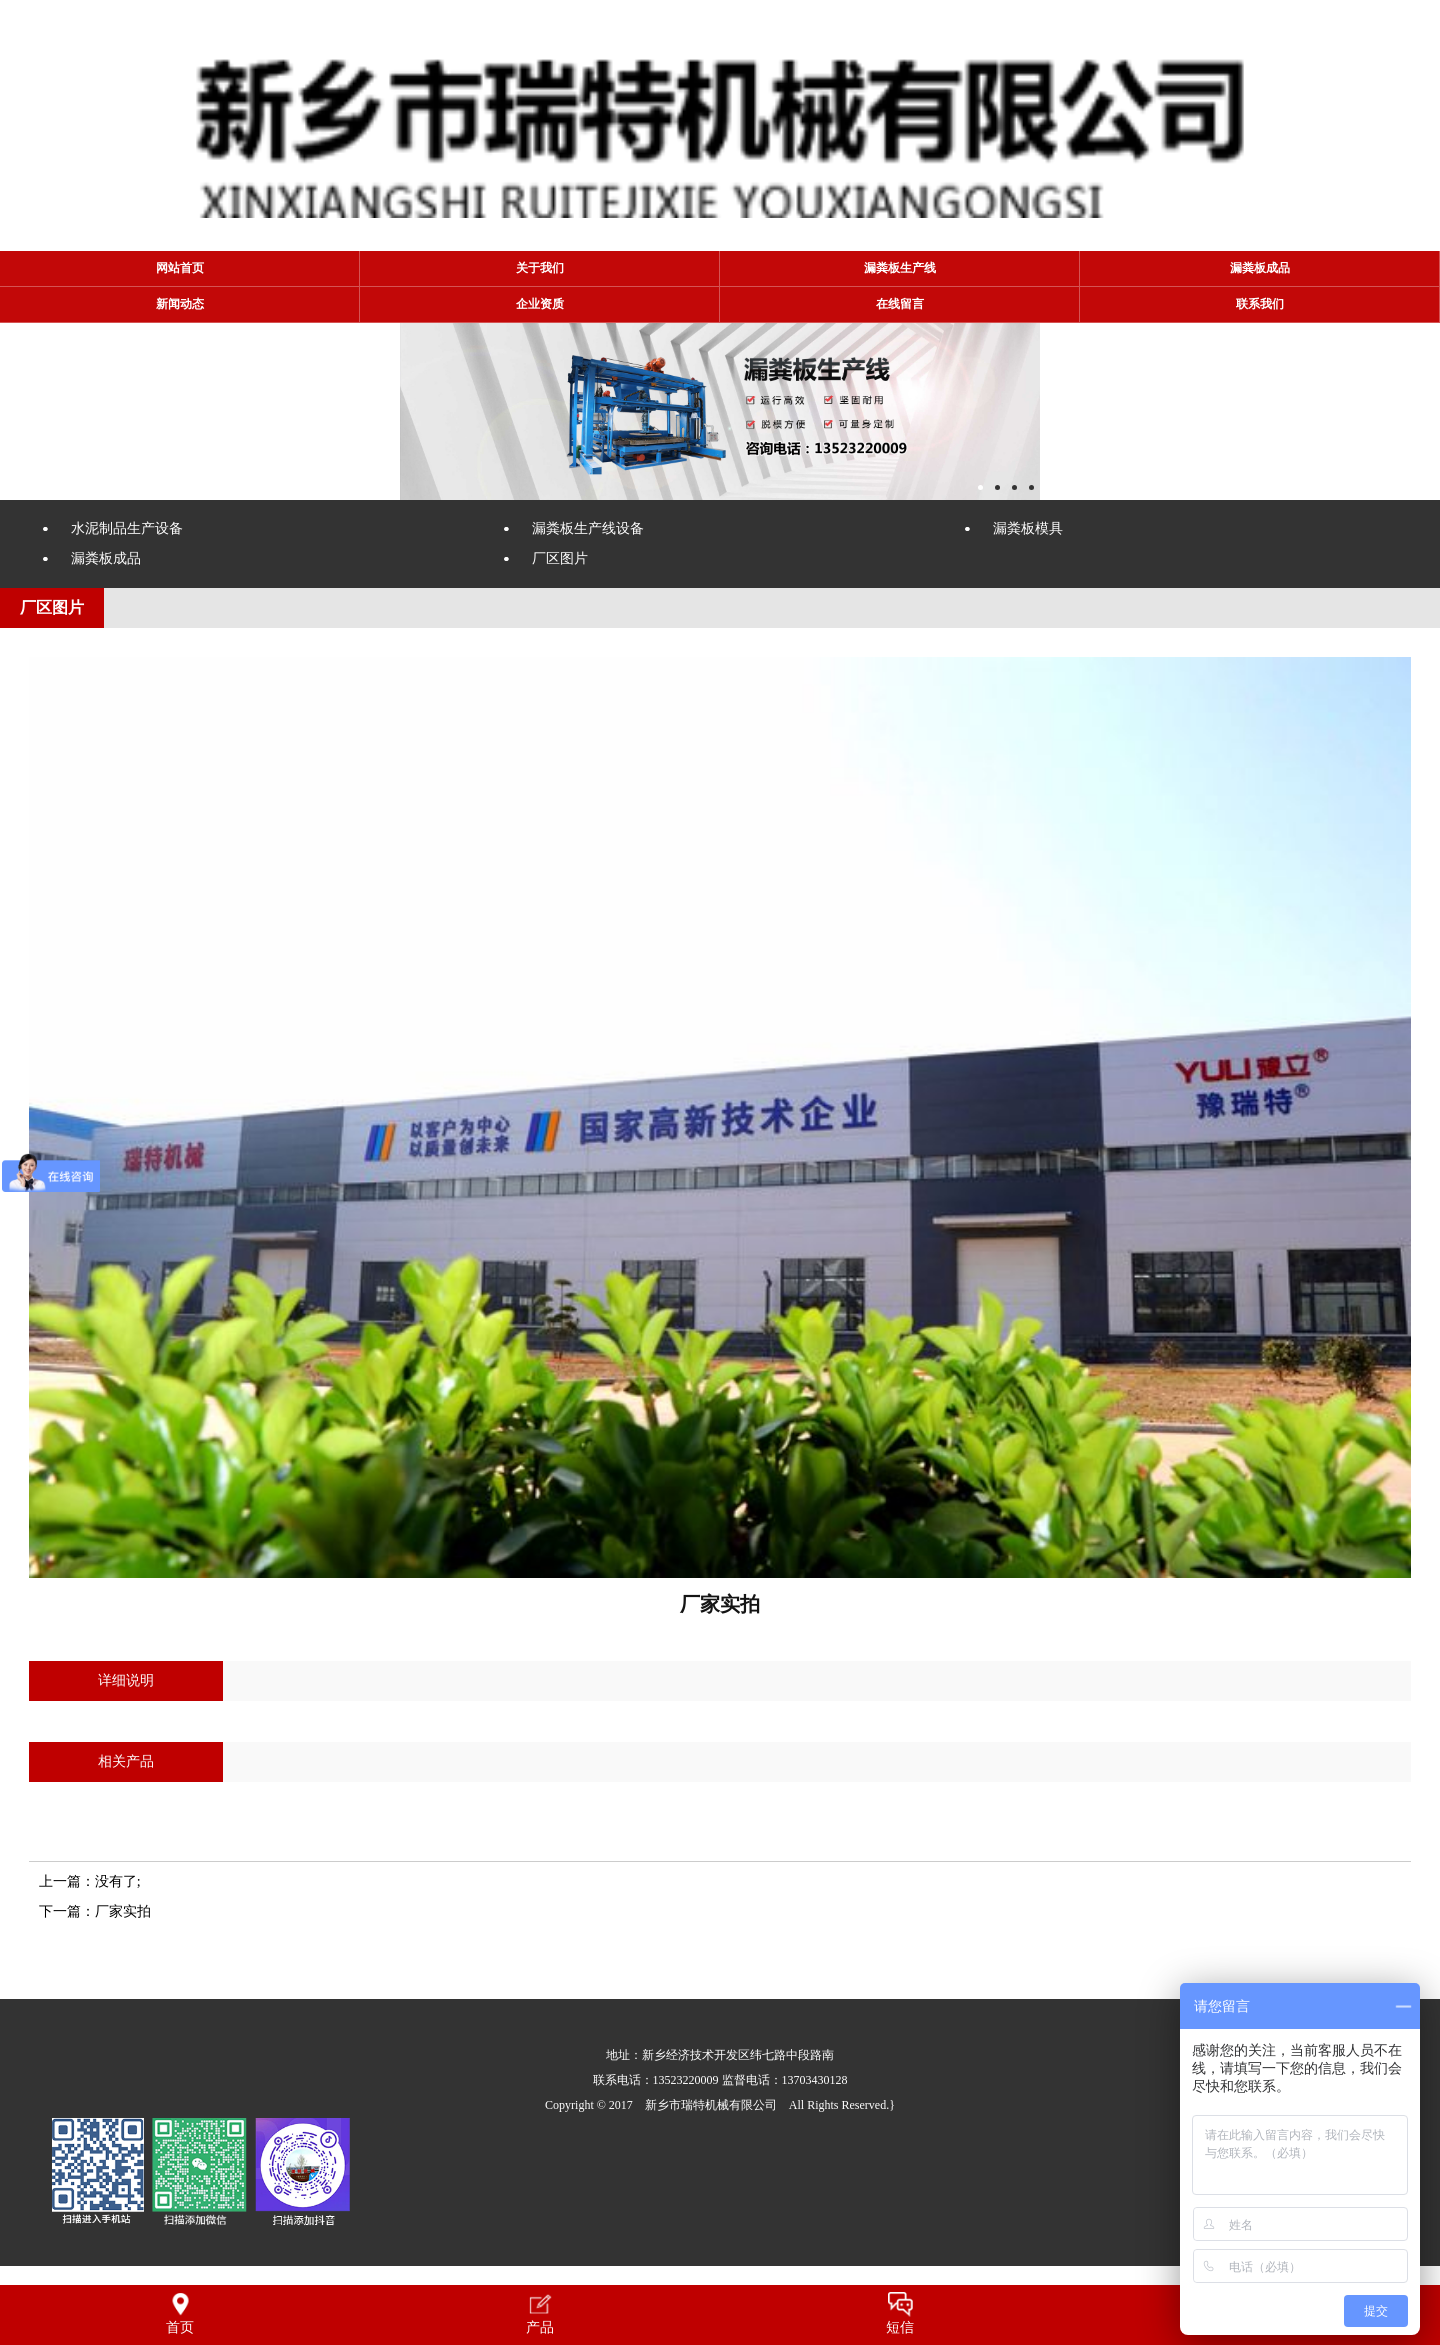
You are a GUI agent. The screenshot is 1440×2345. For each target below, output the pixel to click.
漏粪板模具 (1028, 528)
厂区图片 (560, 558)
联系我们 (1260, 304)
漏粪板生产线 (900, 268)
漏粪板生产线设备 (588, 528)
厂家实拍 (123, 1911)
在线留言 (900, 304)
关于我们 (540, 268)
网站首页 (180, 268)
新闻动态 (180, 304)
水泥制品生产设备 (127, 528)
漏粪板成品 (1260, 268)
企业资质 (540, 304)
